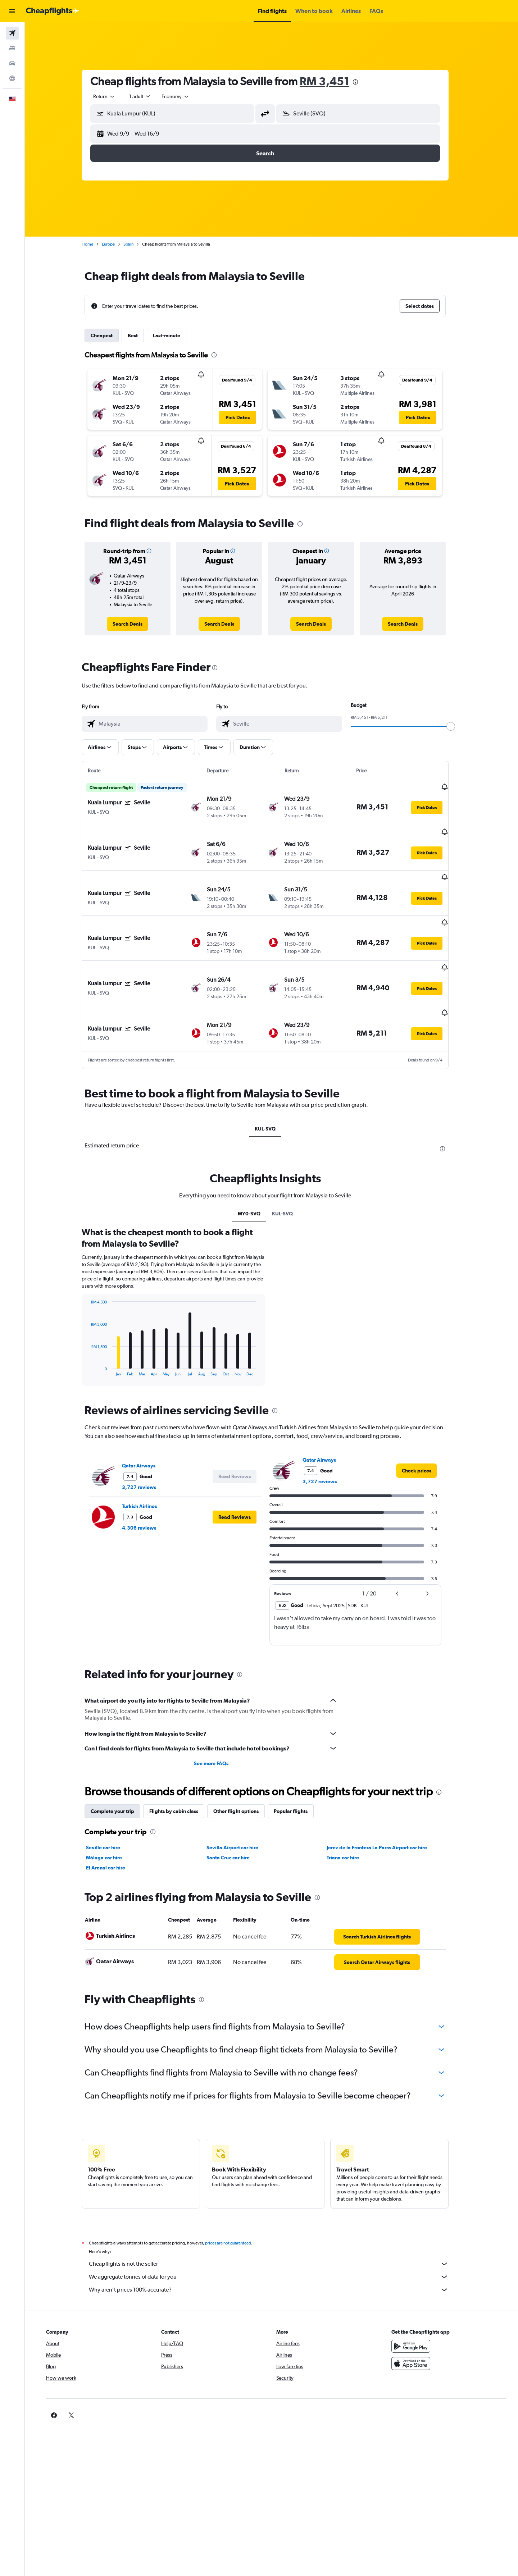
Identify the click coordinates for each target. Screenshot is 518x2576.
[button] (12, 11)
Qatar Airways (145, 1421)
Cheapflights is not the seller (275, 2219)
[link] (134, 624)
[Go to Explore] (12, 78)
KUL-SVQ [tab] (271, 1084)
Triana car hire (349, 1813)
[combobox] (111, 96)
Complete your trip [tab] (119, 1766)
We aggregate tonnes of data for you (275, 2232)
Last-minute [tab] (173, 335)
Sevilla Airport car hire (238, 1803)
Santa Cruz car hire (234, 1813)
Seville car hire (109, 1803)
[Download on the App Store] (415, 2318)
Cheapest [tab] (108, 335)
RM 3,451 (331, 81)
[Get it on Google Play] (415, 2301)
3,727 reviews (145, 1442)
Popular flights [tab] (297, 1766)
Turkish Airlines (145, 1461)
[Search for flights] (12, 33)
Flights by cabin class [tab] (180, 1766)
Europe (114, 244)
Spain (135, 244)
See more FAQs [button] (217, 1719)
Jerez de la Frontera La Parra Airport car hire (383, 1803)
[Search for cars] (12, 63)
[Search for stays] (12, 48)
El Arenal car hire (112, 1823)
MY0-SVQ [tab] (255, 1168)
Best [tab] (139, 335)
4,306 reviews (145, 1483)
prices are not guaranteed (235, 2198)
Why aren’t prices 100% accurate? (275, 2245)
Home (94, 244)
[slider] (457, 726)
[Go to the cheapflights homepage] (52, 11)
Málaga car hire (110, 1813)
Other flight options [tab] (242, 1766)
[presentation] (362, 82)
